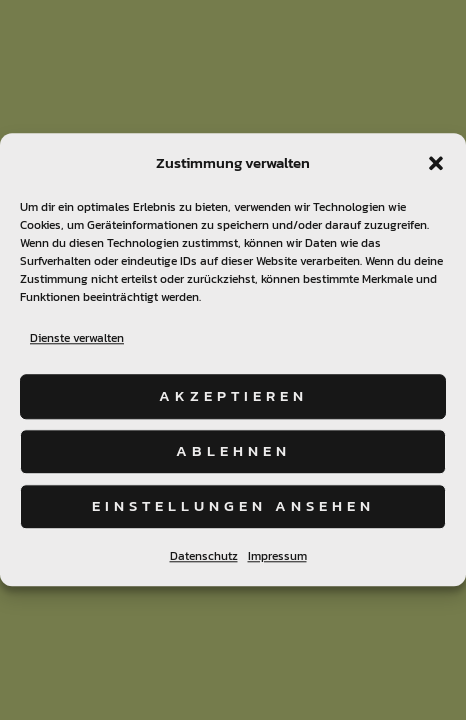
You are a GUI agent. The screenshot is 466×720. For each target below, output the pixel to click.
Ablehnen (233, 450)
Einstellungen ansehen (233, 505)
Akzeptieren (233, 395)
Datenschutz (204, 556)
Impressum (277, 556)
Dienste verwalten (77, 338)
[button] (436, 163)
